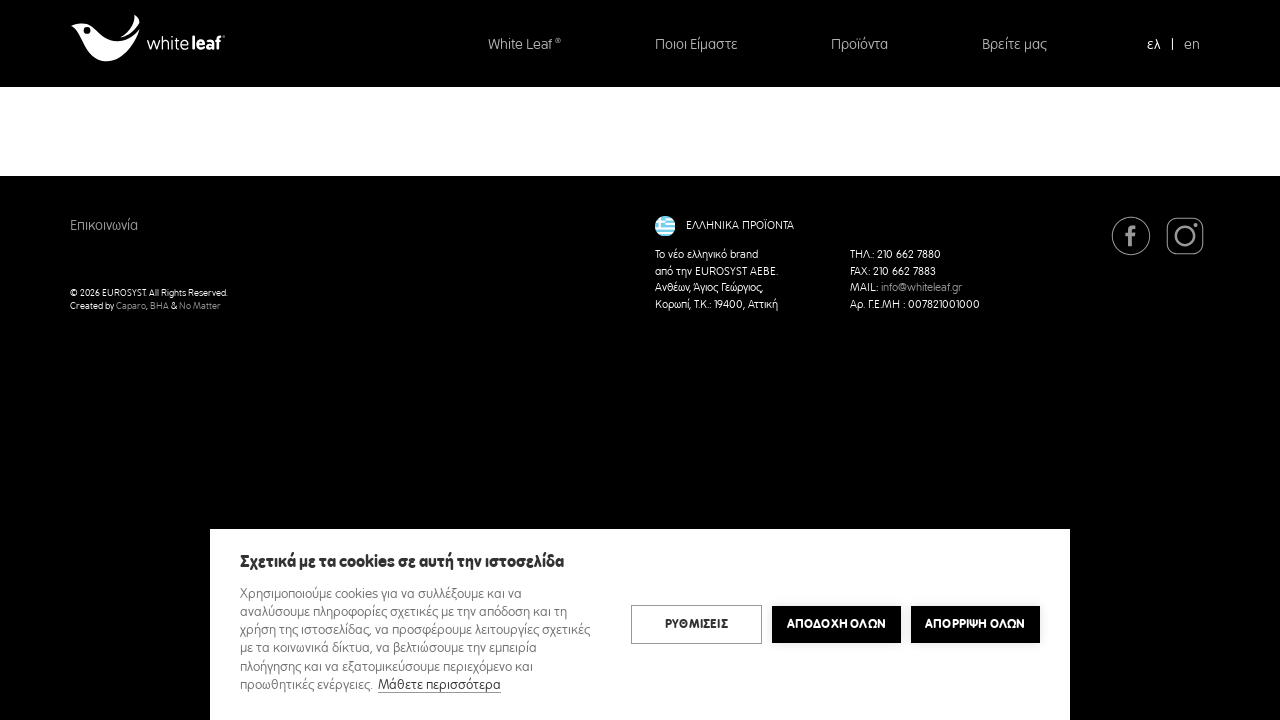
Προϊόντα (859, 45)
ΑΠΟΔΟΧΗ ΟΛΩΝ (836, 624)
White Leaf (524, 45)
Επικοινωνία (104, 226)
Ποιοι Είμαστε (696, 45)
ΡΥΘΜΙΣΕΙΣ (696, 624)
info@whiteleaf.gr (921, 288)
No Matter (200, 306)
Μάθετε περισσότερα (439, 685)
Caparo (131, 306)
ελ (1154, 45)
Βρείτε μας (1014, 45)
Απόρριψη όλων (975, 624)
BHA (159, 306)
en (1192, 45)
